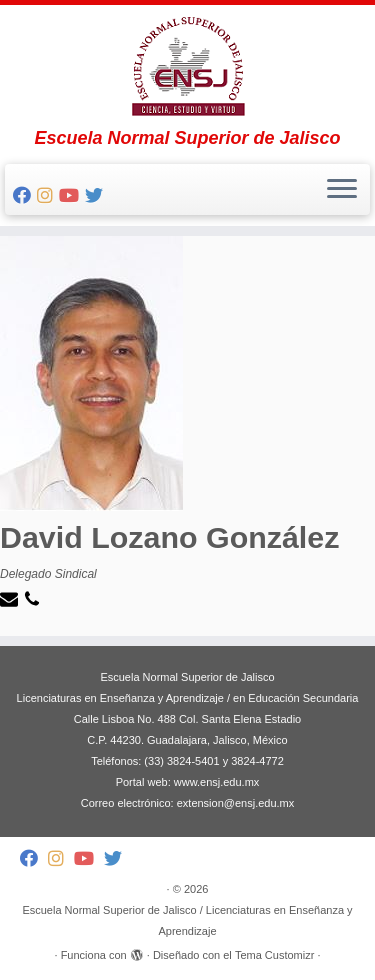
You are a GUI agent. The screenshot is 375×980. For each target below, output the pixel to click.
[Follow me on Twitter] (97, 196)
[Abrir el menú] (342, 190)
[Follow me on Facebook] (25, 196)
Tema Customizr (274, 955)
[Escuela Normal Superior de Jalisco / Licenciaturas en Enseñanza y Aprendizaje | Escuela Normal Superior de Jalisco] (187, 66)
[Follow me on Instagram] (48, 196)
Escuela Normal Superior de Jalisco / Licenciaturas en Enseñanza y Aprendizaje (187, 920)
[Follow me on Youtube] (72, 196)
